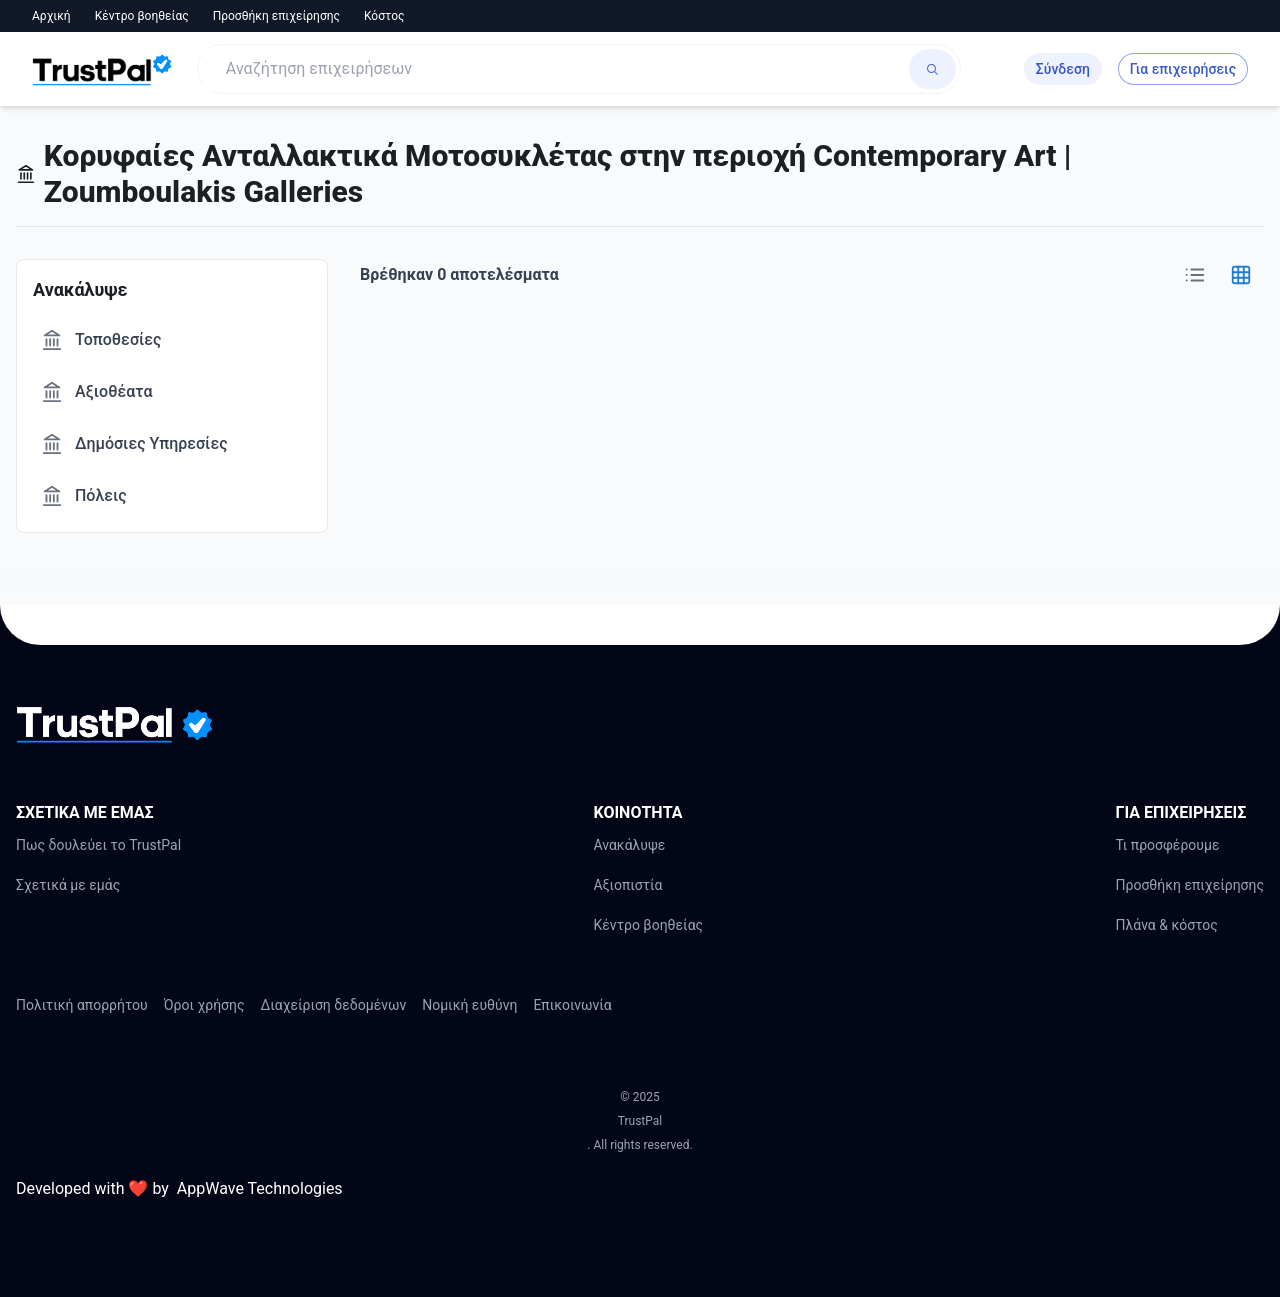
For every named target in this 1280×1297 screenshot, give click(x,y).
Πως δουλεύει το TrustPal (98, 845)
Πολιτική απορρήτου (82, 1005)
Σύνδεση (1063, 69)
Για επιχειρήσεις (1183, 69)
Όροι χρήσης (204, 1005)
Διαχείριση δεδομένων (334, 1005)
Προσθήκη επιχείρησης (276, 16)
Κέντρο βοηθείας (142, 16)
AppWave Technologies (260, 1188)
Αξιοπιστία (627, 885)
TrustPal (640, 1121)
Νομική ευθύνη (469, 1005)
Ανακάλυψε (629, 845)
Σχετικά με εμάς (68, 885)
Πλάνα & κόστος (1166, 925)
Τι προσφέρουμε (1167, 845)
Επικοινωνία (572, 1005)
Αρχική (51, 16)
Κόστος (384, 16)
